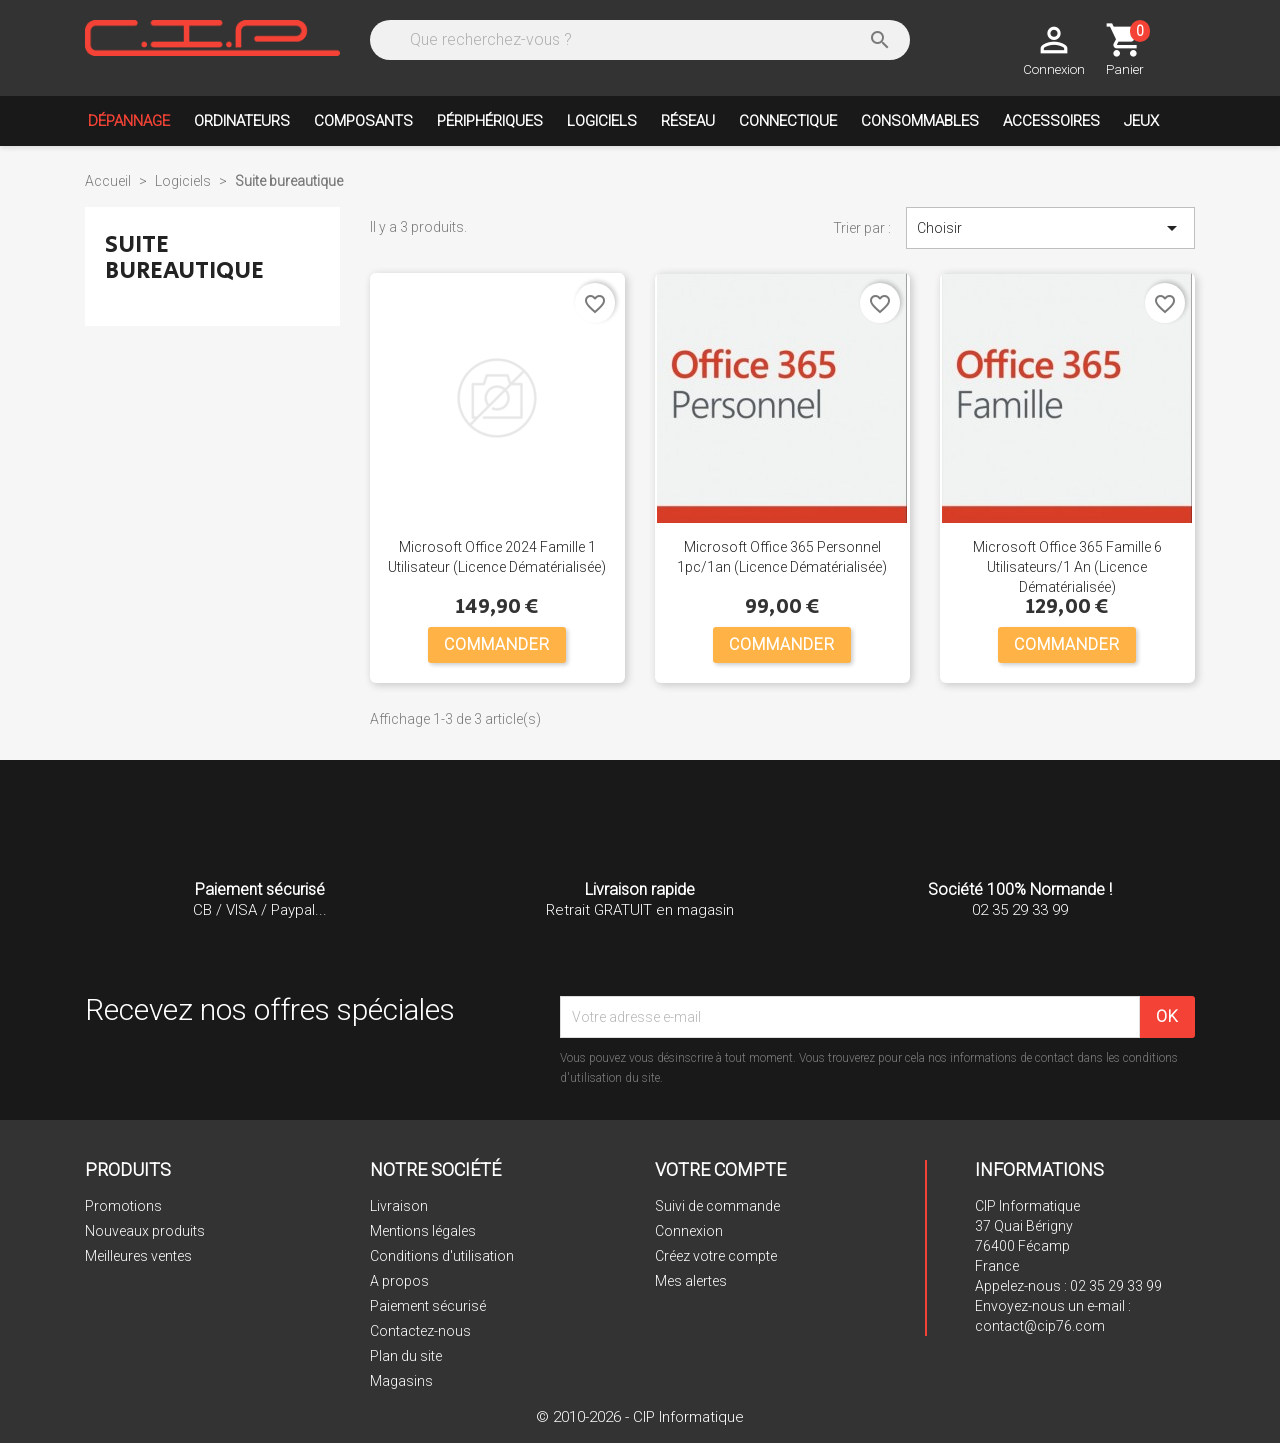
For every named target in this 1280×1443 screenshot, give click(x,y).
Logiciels (602, 121)
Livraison (399, 1206)
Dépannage (129, 121)
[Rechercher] (637, 40)
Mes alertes (691, 1281)
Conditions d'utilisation (442, 1256)
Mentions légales (423, 1231)
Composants (363, 121)
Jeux (1141, 121)
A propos (399, 1281)
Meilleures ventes (138, 1256)
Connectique (788, 121)
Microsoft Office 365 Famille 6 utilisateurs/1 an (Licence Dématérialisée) (1067, 567)
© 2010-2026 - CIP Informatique (640, 1417)
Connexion (689, 1231)
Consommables (920, 121)
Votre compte (720, 1169)
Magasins (401, 1381)
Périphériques (490, 121)
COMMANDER (497, 644)
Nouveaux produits (145, 1231)
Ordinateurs (242, 121)
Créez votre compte (716, 1256)
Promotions (123, 1206)
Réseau (688, 121)
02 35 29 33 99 (1116, 1286)
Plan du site (406, 1356)
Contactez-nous (420, 1331)
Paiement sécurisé (428, 1306)
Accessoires (1051, 121)
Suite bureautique (184, 257)
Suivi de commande (717, 1206)
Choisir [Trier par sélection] (1050, 228)
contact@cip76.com (1040, 1326)
